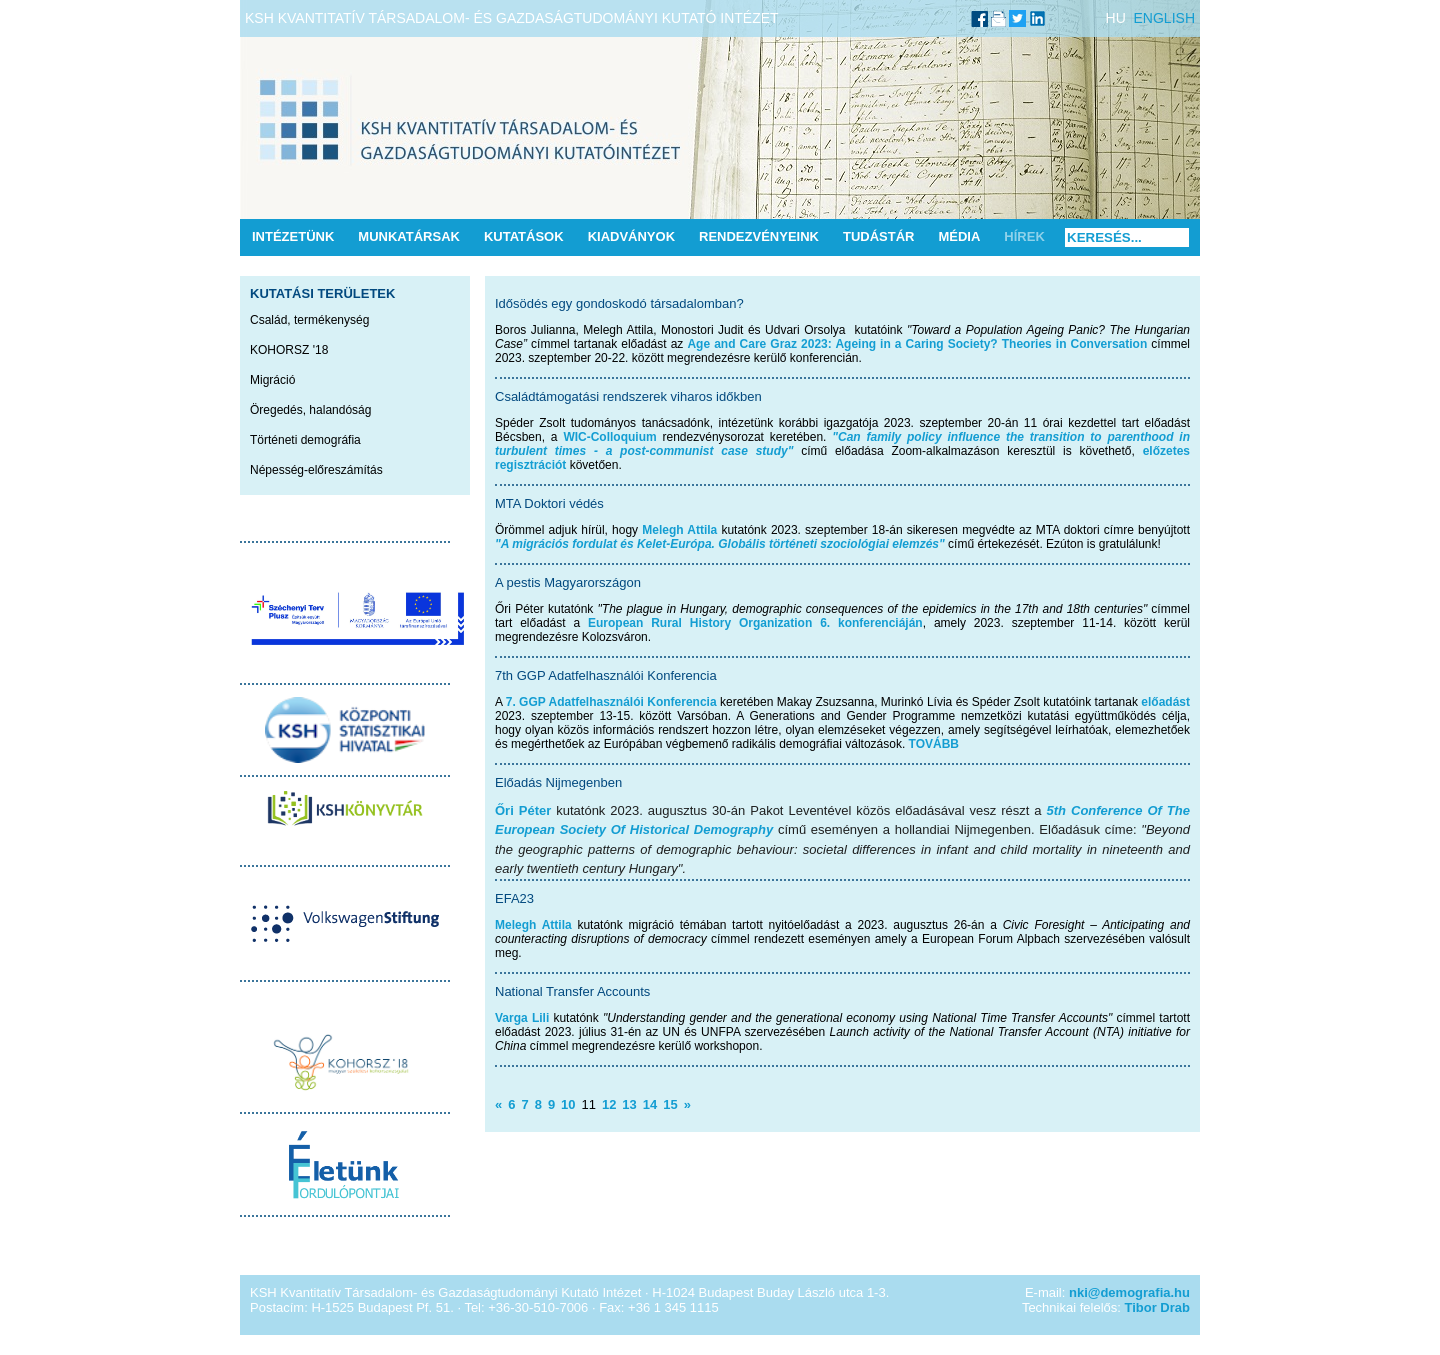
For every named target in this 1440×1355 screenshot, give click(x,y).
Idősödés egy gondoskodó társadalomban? (619, 303)
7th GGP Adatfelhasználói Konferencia (606, 675)
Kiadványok (631, 236)
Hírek (1024, 236)
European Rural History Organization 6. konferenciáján (755, 623)
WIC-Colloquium (609, 437)
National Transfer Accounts (572, 991)
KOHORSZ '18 (289, 350)
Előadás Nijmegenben (558, 782)
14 (650, 1104)
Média (959, 236)
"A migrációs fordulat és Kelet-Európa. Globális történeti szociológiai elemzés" (720, 544)
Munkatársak (409, 236)
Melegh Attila (679, 530)
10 (568, 1104)
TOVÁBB (934, 744)
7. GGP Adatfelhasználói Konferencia (611, 702)
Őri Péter (523, 810)
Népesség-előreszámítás (316, 470)
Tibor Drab (1158, 1307)
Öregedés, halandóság (310, 410)
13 (629, 1104)
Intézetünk (293, 236)
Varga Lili (522, 1018)
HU (1116, 18)
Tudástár (879, 236)
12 (609, 1104)
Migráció (272, 380)
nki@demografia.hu (1129, 1292)
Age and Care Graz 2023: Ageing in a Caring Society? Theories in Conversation (917, 344)
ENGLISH (1164, 18)
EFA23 (514, 898)
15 (670, 1104)
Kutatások (524, 236)
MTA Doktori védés (549, 503)
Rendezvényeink (759, 236)
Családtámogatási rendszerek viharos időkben (628, 396)
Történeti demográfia (305, 440)
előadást (1165, 702)
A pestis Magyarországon (568, 582)
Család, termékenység (309, 320)
